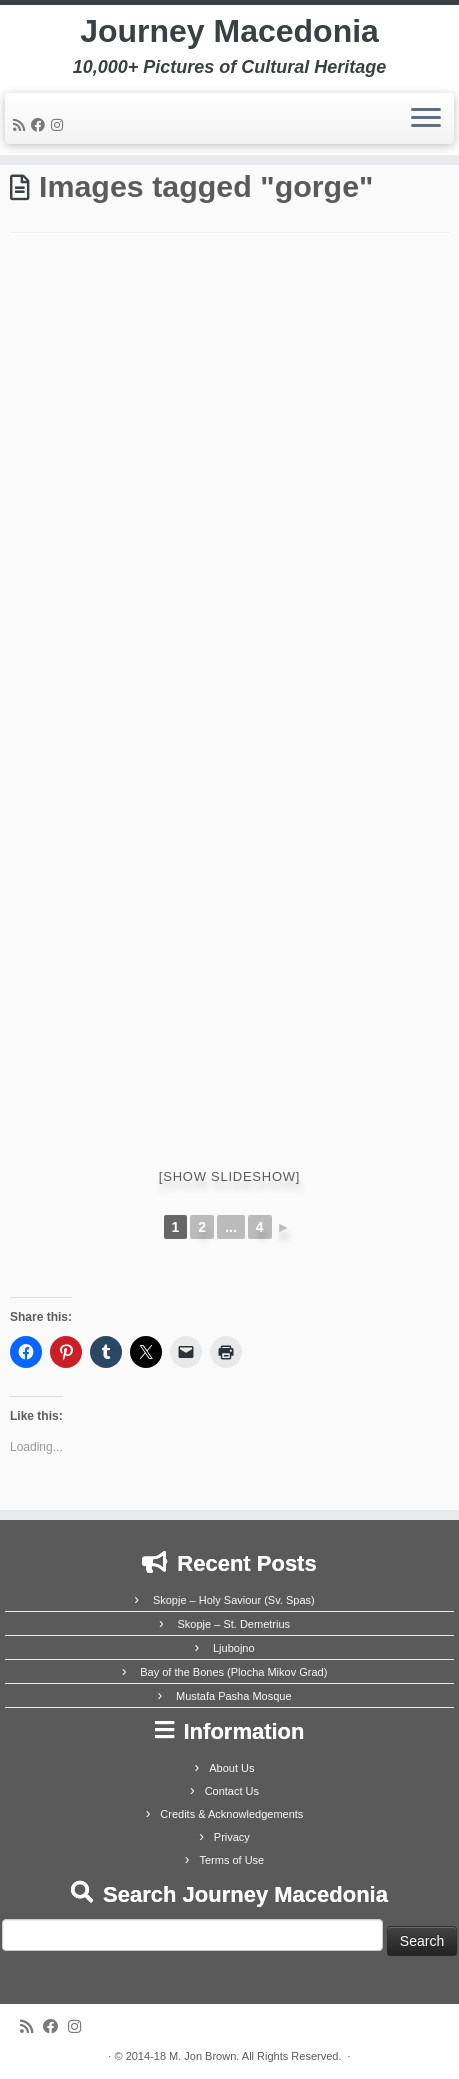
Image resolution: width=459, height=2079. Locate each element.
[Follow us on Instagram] (60, 125)
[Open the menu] (426, 119)
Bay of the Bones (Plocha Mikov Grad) (233, 1672)
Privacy (232, 1837)
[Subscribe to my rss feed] (22, 125)
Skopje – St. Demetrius (234, 1624)
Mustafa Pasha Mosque (234, 1696)
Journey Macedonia (229, 31)
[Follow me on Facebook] (41, 125)
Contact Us (232, 1791)
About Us (231, 1768)
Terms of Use (231, 1860)
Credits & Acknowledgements (231, 1814)
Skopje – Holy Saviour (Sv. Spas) (234, 1600)
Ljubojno (234, 1648)
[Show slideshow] (229, 1176)
